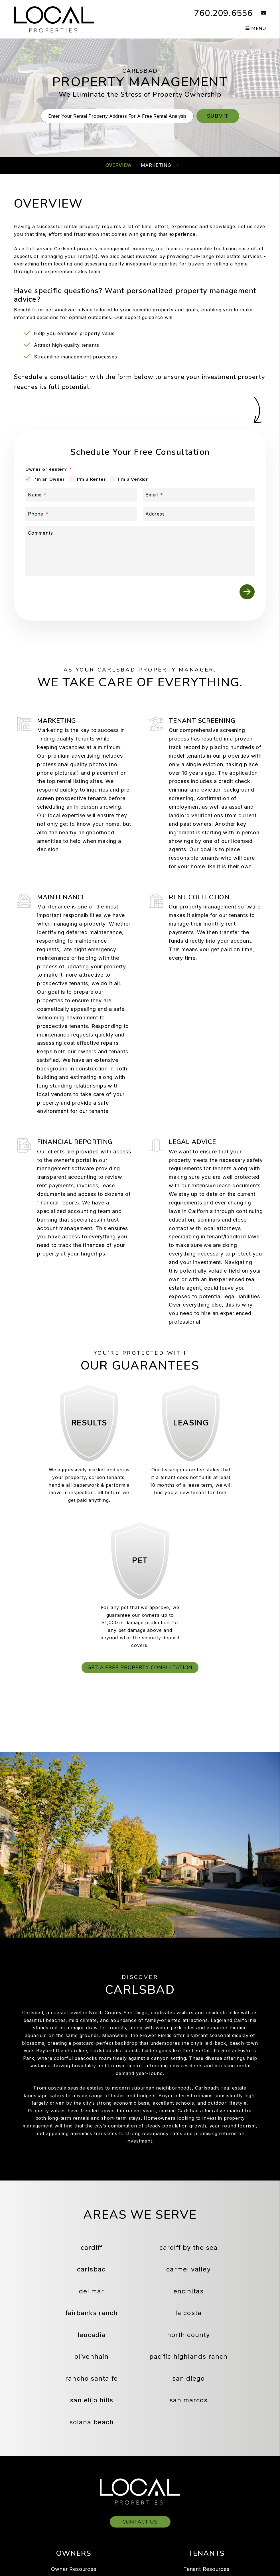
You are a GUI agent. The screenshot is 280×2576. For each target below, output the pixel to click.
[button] (259, 13)
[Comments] (140, 551)
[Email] (199, 495)
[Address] (199, 514)
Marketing (156, 165)
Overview (118, 165)
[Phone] (81, 514)
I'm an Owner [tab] (49, 479)
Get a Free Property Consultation (140, 1667)
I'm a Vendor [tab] (133, 479)
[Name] (81, 495)
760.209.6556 (223, 13)
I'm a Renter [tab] (91, 479)
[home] (54, 19)
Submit (218, 116)
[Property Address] (117, 116)
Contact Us (140, 2521)
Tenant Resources (206, 2569)
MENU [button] (255, 28)
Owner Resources (73, 2569)
